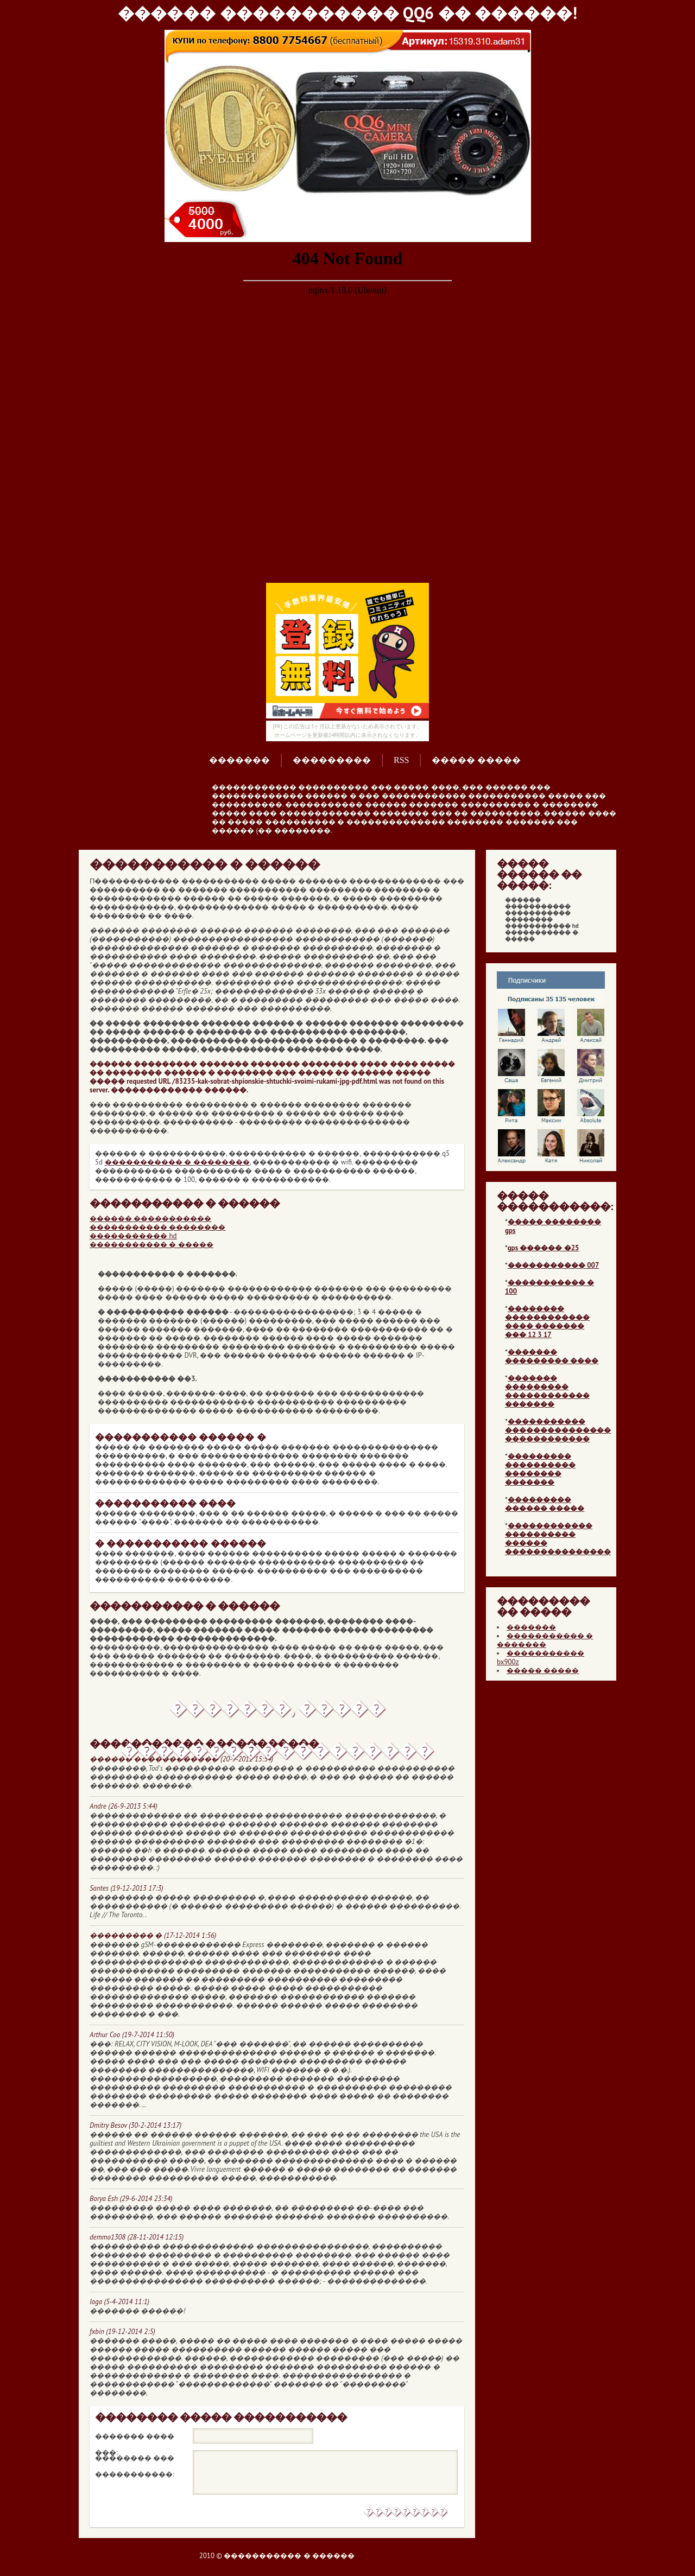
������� (239, 760)
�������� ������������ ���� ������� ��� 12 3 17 (547, 1321)
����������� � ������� (545, 1640)
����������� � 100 (549, 1287)
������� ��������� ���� (551, 1356)
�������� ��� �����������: (134, 2459)
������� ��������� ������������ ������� (547, 1391)
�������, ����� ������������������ (277, 1713)
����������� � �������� (177, 1162)
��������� (332, 760)
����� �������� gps (553, 1226)
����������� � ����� (151, 1244)
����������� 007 (553, 1265)
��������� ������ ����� (544, 1504)
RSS (401, 760)
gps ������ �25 (543, 1247)
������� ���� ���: (134, 2438)
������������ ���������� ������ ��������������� (558, 1538)
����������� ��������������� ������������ (558, 1430)
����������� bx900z (540, 1658)
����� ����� (476, 760)
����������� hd (133, 1236)
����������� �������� (157, 1227)
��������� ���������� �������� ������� (540, 1469)
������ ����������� (150, 1218)
